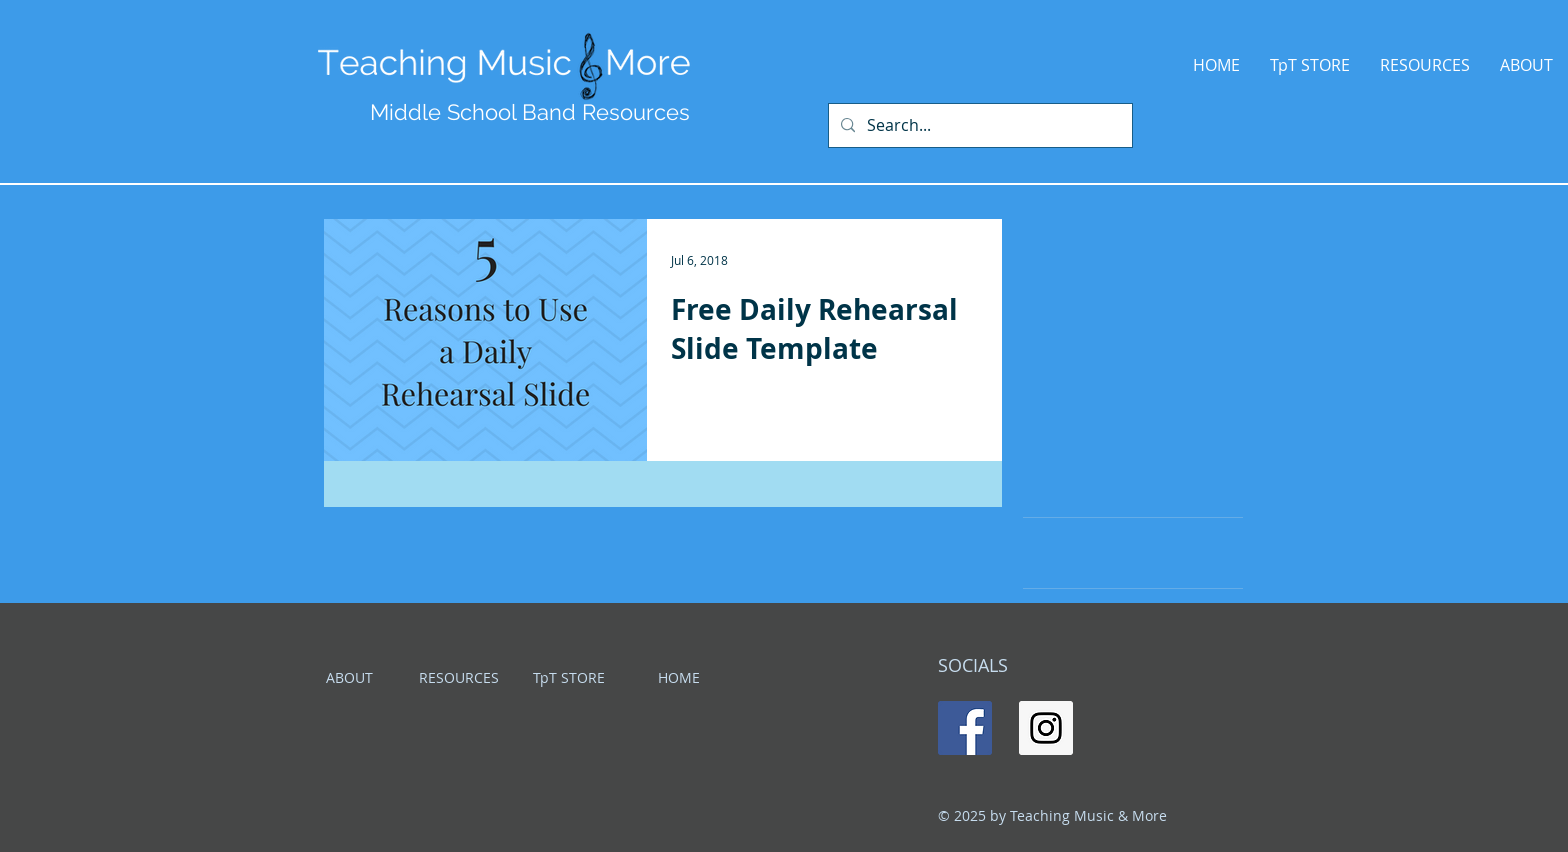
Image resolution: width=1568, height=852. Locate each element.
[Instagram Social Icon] (1046, 728)
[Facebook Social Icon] (965, 728)
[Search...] (978, 125)
